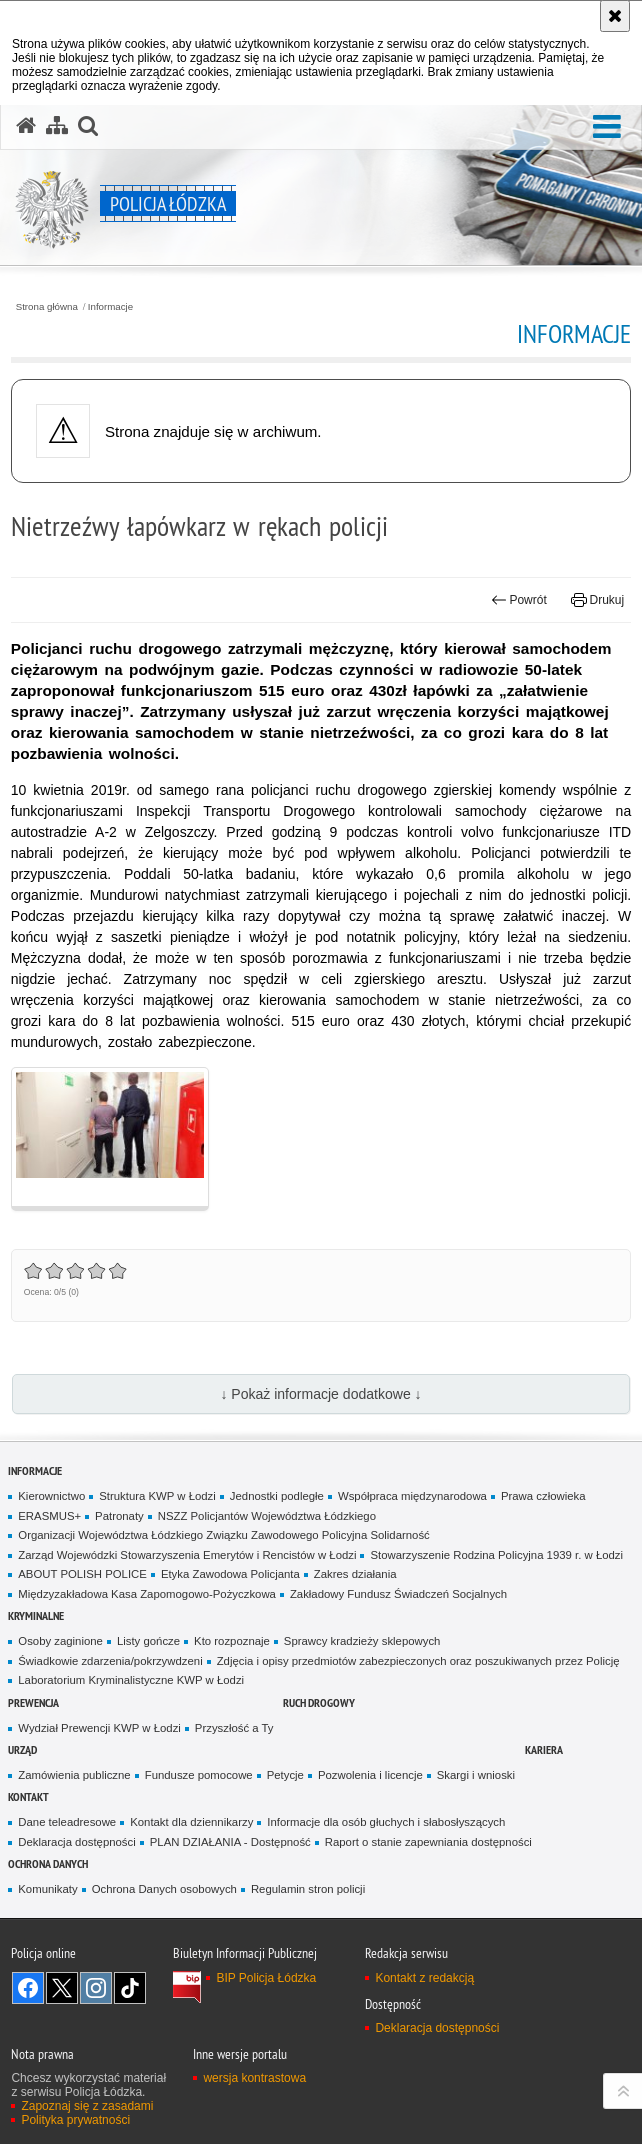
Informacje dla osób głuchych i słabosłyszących (386, 1822)
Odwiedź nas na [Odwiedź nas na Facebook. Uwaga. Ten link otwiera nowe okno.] (28, 1988)
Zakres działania (355, 1574)
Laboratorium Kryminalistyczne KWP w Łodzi (131, 1680)
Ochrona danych (48, 1863)
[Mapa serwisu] (57, 126)
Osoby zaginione (60, 1641)
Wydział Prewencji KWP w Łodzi (99, 1728)
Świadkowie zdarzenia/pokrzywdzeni (110, 1661)
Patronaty (119, 1516)
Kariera (544, 1749)
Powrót (519, 600)
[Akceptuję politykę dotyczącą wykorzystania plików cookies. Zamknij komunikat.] (615, 16)
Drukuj (597, 600)
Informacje (110, 307)
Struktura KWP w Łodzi (157, 1496)
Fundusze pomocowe (199, 1775)
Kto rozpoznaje (232, 1641)
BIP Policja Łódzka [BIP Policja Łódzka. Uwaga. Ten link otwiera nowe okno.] (266, 1978)
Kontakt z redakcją (424, 1978)
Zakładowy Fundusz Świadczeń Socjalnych (398, 1594)
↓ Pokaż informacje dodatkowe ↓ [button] (320, 1394)
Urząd (22, 1749)
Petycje (285, 1775)
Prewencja (33, 1702)
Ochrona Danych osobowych (164, 1889)
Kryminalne (36, 1615)
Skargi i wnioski (476, 1775)
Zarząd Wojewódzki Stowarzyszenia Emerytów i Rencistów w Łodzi (187, 1555)
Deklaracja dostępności (76, 1842)
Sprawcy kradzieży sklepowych (362, 1641)
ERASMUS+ (49, 1516)
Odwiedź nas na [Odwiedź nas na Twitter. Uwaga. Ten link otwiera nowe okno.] (62, 1988)
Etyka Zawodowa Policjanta (230, 1574)
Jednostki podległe (277, 1496)
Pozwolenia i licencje (370, 1775)
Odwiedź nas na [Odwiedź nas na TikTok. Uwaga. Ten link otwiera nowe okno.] (130, 1988)
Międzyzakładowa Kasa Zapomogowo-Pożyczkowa (147, 1594)
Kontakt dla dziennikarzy (191, 1822)
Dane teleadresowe (67, 1822)
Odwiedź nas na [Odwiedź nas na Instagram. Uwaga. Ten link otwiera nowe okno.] (96, 1988)
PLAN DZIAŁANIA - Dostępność (230, 1842)
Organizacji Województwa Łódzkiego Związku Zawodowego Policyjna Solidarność (223, 1535)
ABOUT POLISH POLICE (82, 1574)
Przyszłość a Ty (234, 1728)
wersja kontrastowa (254, 2078)
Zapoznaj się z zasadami (87, 2106)
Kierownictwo (51, 1496)
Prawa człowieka (543, 1496)
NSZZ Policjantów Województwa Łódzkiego (267, 1516)
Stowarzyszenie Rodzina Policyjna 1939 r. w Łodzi (496, 1555)
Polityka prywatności (75, 2120)
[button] (607, 127)
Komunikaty (47, 1889)
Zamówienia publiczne (74, 1775)
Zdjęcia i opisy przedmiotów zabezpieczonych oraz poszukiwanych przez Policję (418, 1661)
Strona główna (47, 307)
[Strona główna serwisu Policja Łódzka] (26, 126)
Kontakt (28, 1796)
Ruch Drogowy (319, 1702)
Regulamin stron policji (308, 1889)
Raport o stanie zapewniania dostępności (428, 1842)
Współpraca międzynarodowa (412, 1496)
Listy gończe (148, 1641)
